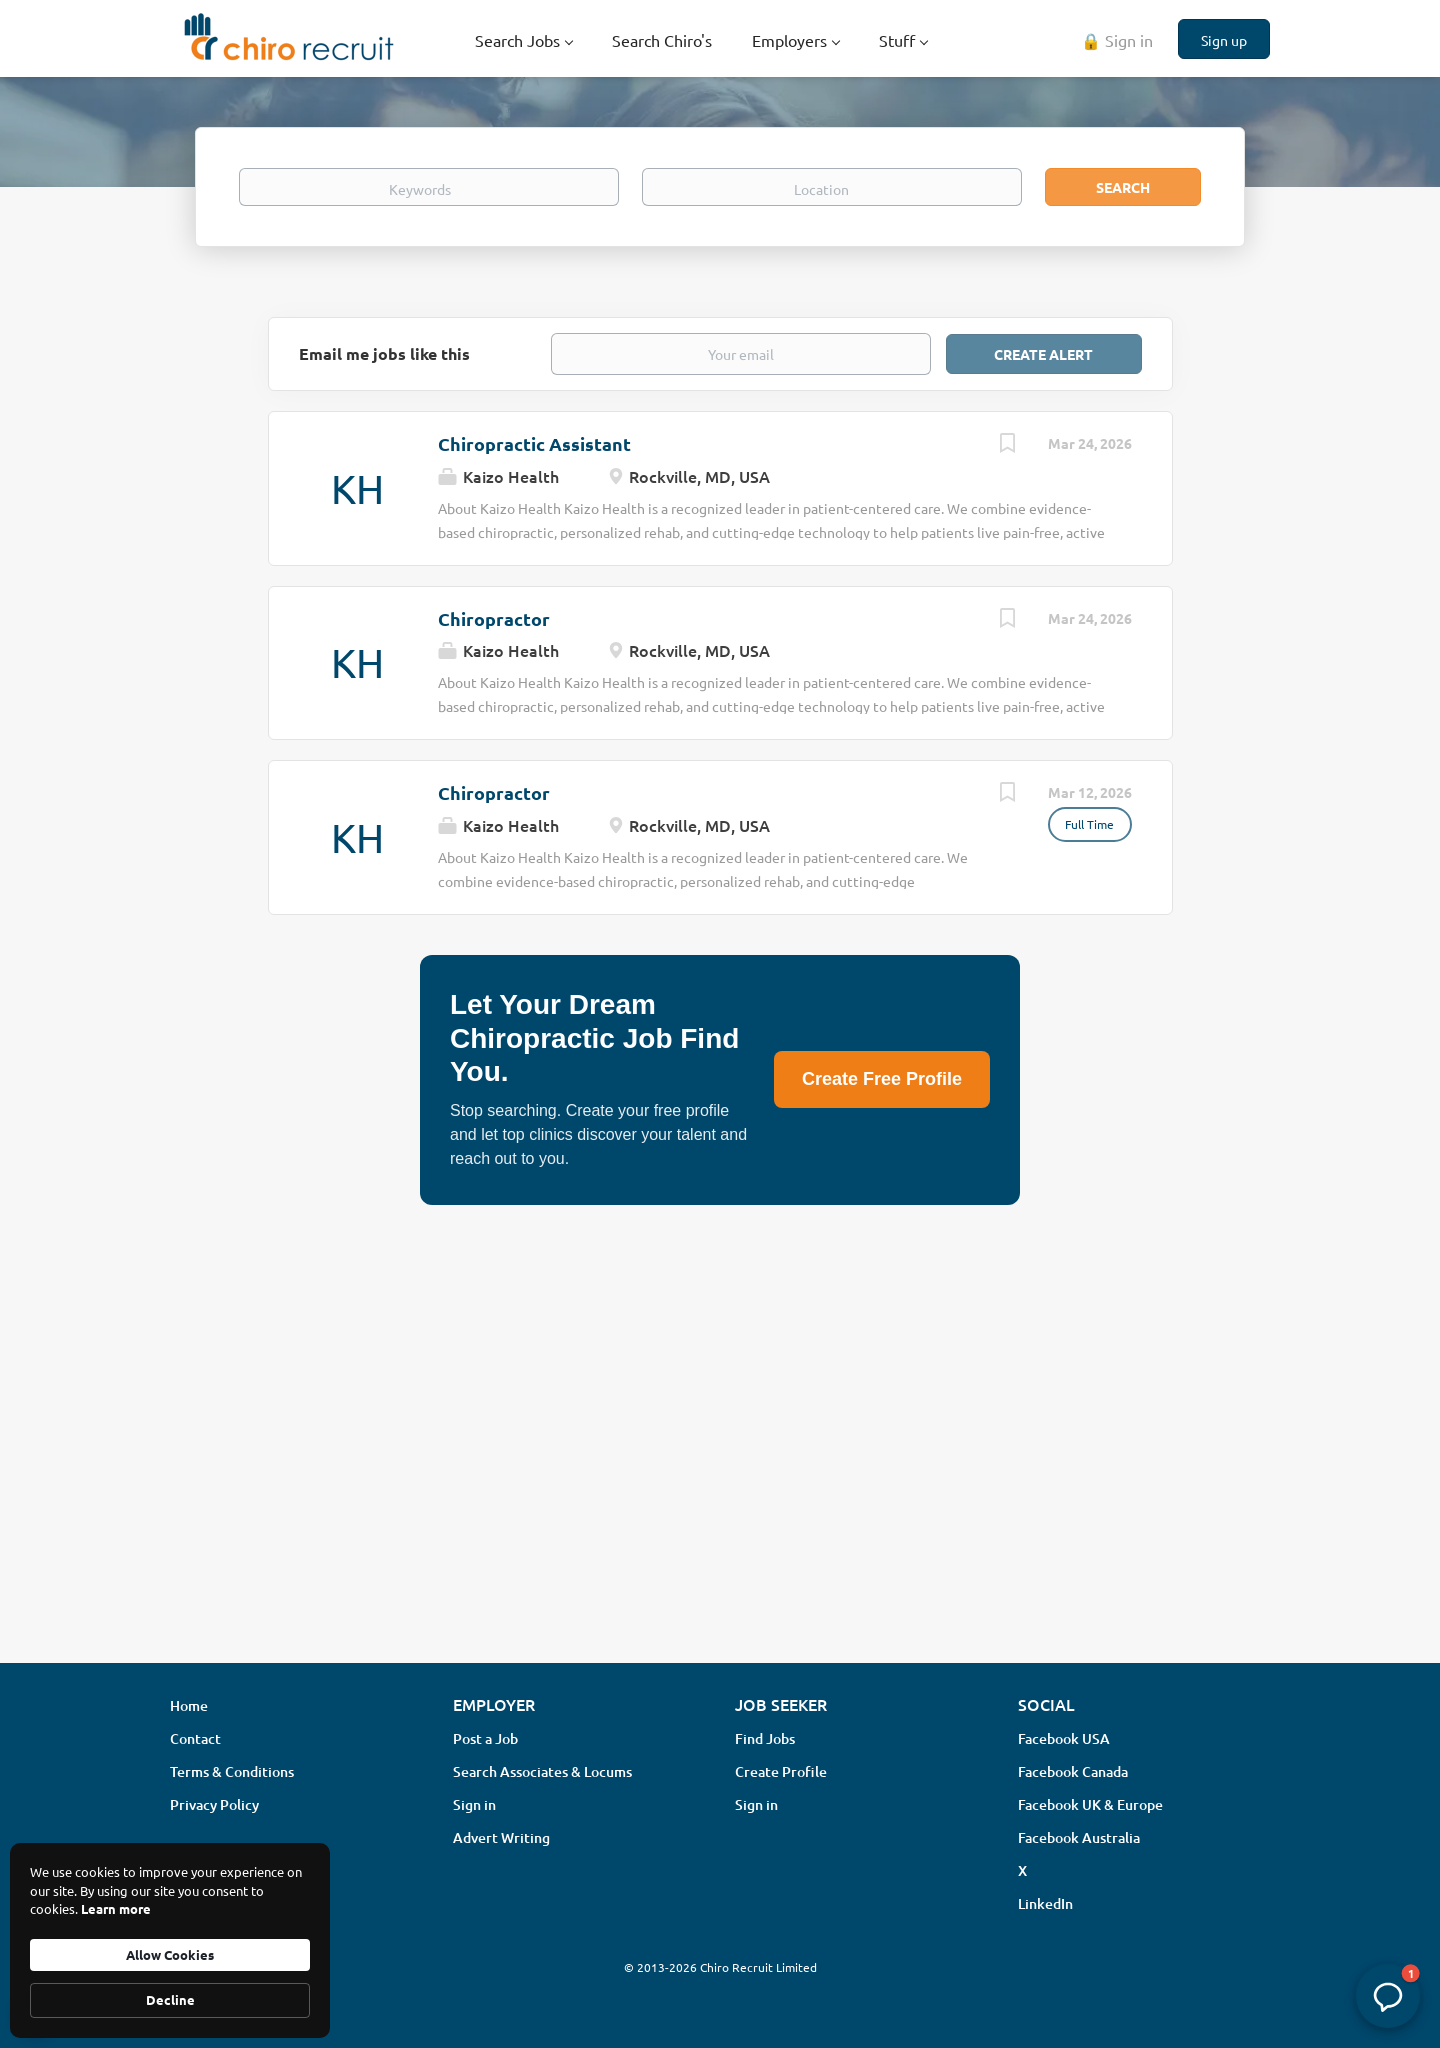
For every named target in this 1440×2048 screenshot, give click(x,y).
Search (1123, 187)
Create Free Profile (882, 1079)
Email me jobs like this (384, 353)
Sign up (1224, 40)
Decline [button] (170, 1999)
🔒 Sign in (1117, 40)
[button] (1388, 1996)
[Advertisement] (720, 1489)
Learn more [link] (116, 1908)
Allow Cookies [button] (170, 1954)
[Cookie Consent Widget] (170, 1940)
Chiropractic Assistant (534, 443)
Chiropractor (494, 618)
